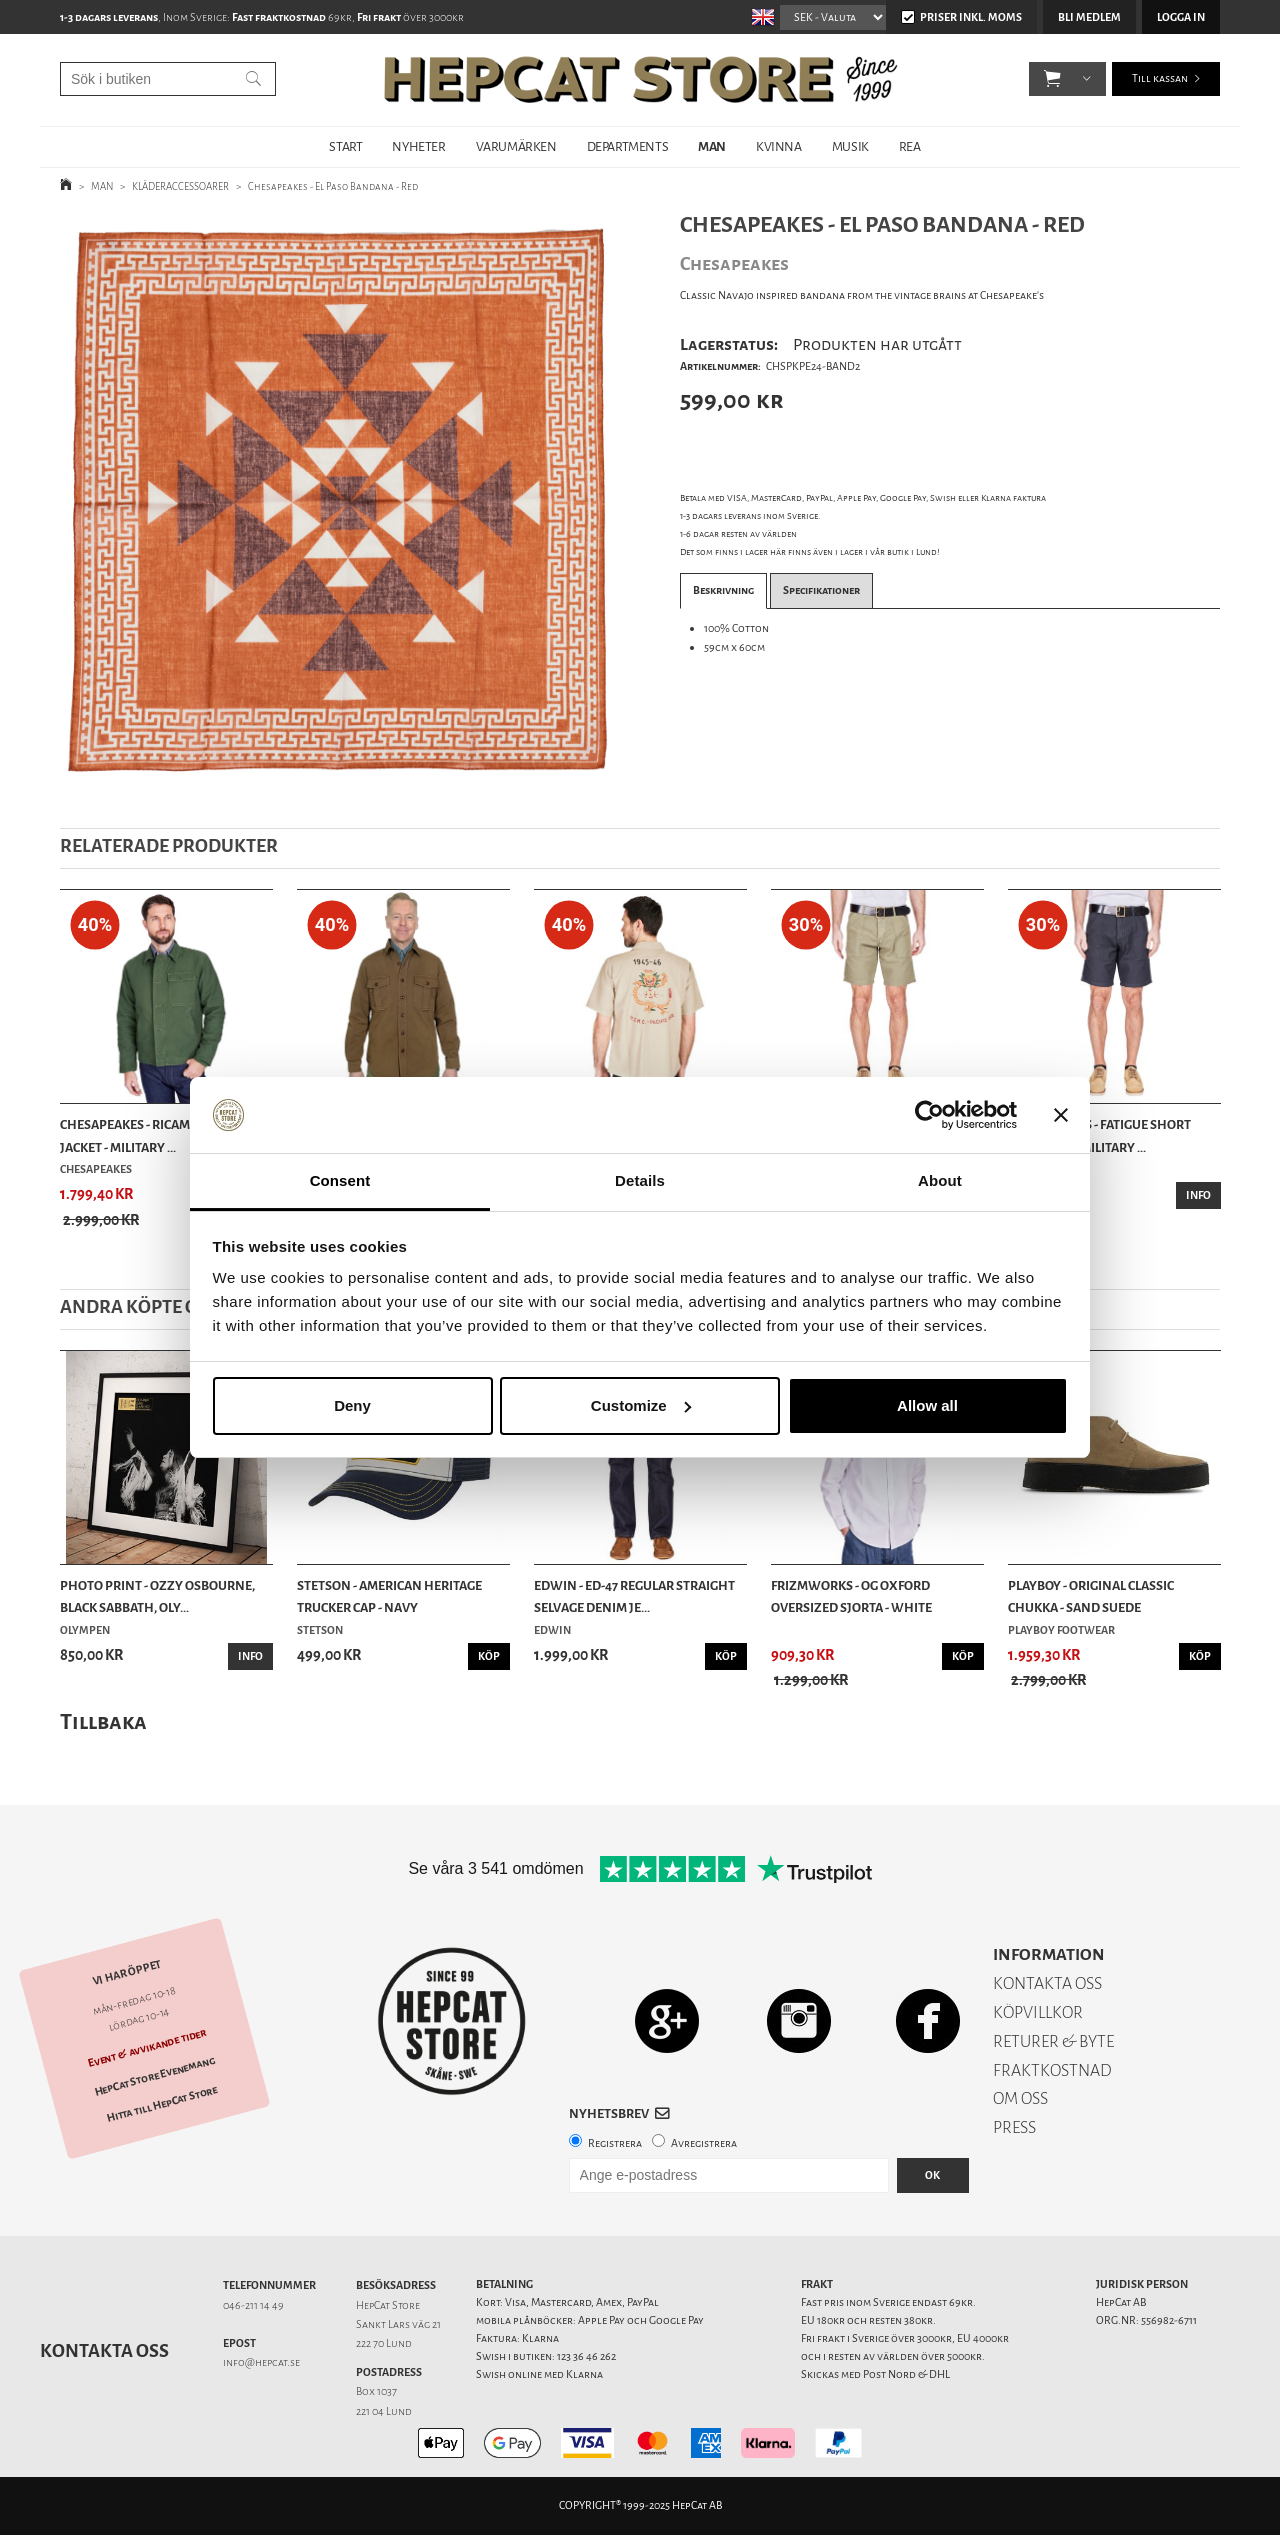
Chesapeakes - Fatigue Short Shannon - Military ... (1099, 1135)
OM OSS (1020, 2098)
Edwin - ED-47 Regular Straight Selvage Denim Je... (634, 1596)
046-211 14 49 (253, 2305)
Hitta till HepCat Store (162, 2104)
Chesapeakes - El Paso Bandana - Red (333, 186)
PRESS (1014, 2127)
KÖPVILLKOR (1038, 2012)
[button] (1052, 80)
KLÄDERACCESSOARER (180, 186)
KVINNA (779, 146)
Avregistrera (704, 2143)
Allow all (927, 1405)
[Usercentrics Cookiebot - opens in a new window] (929, 1115)
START (345, 146)
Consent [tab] (340, 1180)
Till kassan (1160, 79)
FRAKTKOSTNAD (1052, 2070)
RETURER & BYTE (1053, 2041)
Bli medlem (1089, 17)
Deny (352, 1405)
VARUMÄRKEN (516, 146)
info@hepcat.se (261, 2362)
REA (910, 146)
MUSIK (850, 146)
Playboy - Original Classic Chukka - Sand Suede (1091, 1596)
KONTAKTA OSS (1047, 1983)
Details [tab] (640, 1180)
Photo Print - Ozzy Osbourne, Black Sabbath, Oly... (157, 1596)
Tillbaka (103, 1721)
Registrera (615, 2143)
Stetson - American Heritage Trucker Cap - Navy (389, 1596)
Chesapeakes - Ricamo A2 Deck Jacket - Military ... (154, 1135)
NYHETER (418, 146)
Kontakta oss (104, 2351)
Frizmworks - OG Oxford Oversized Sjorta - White (851, 1596)
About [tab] (940, 1180)
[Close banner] (1061, 1115)
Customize (641, 1405)
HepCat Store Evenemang (155, 2076)
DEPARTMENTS (628, 146)
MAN (712, 146)
